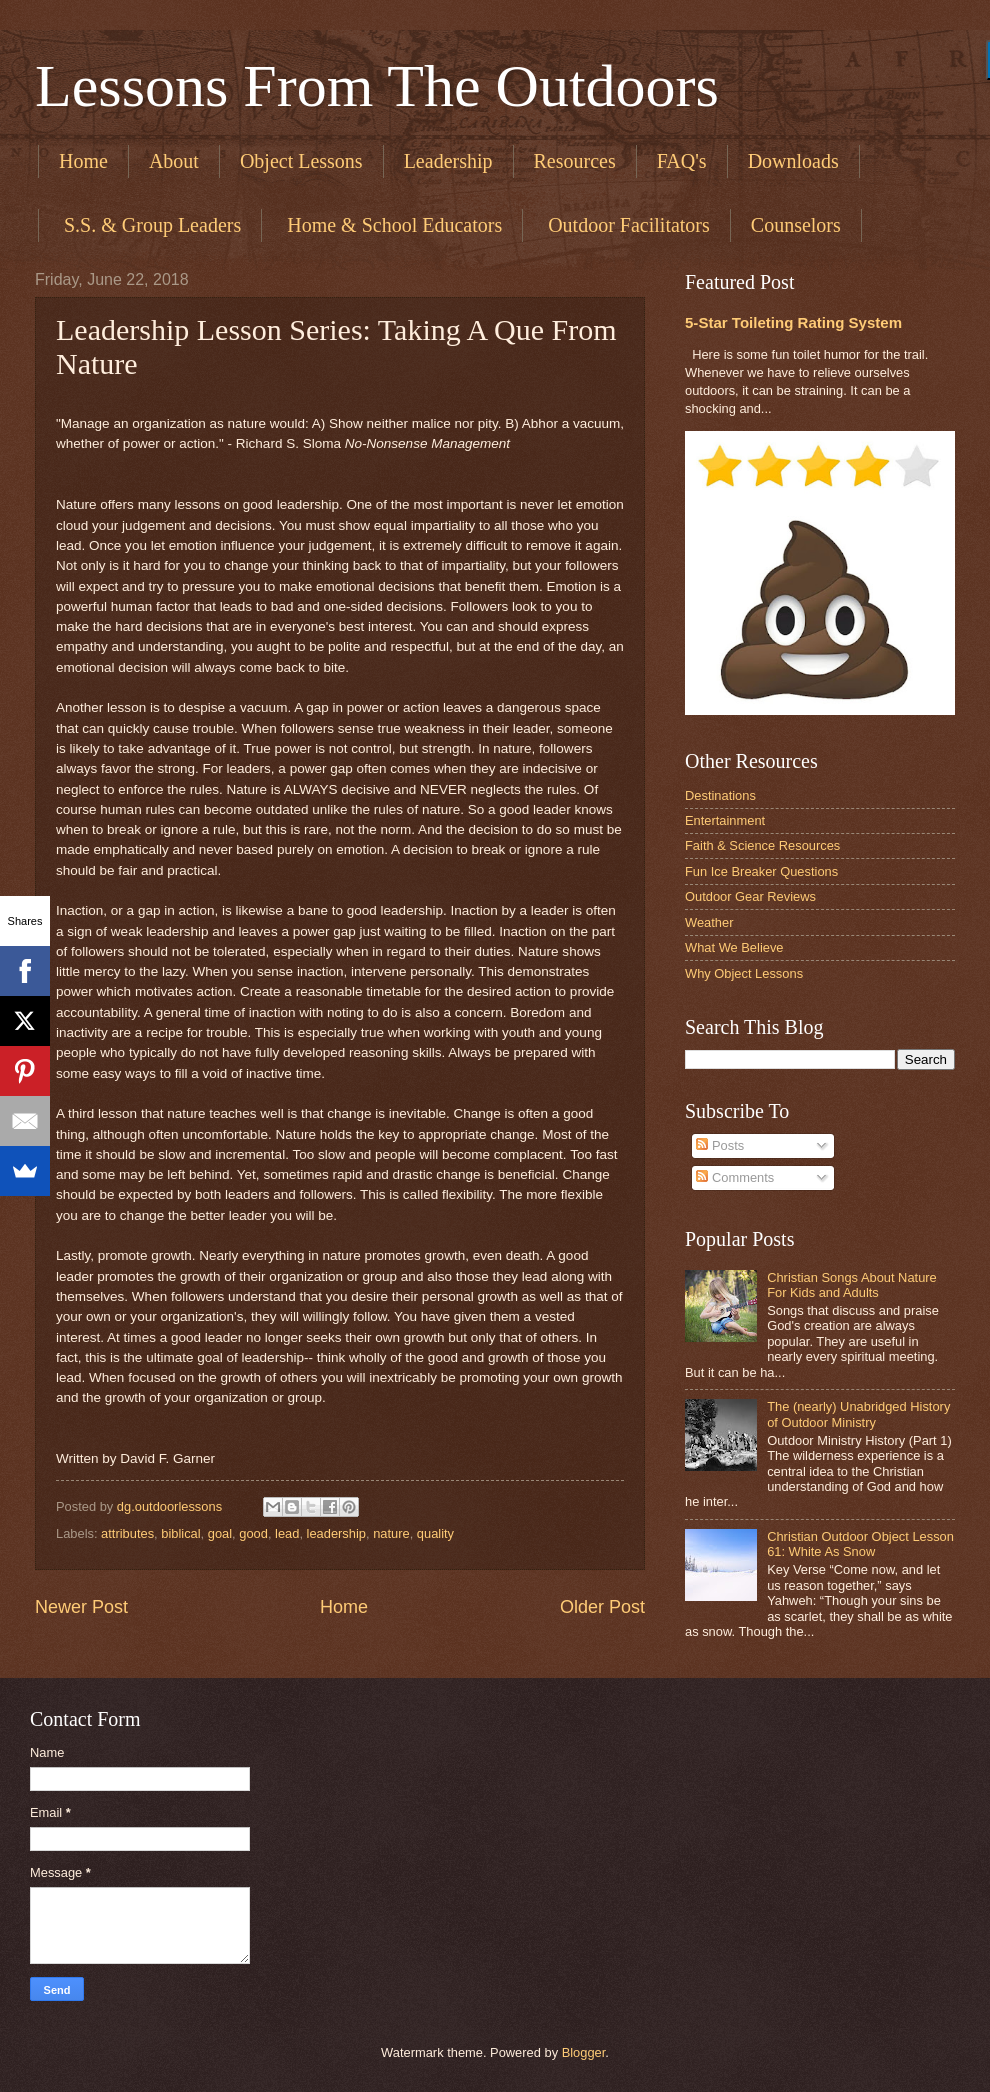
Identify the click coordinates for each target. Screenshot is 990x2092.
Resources (575, 161)
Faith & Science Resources (762, 845)
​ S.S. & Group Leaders (150, 225)
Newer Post (81, 1607)
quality (435, 1533)
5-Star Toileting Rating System (793, 322)
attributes (127, 1533)
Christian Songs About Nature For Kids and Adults (852, 1285)
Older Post (602, 1607)
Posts (720, 1145)
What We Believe (734, 947)
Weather (709, 922)
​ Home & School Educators (392, 225)
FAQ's (682, 161)
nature (391, 1533)
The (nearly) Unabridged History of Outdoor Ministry (858, 1414)
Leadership (448, 161)
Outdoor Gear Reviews (750, 896)
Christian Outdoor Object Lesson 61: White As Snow (860, 1544)
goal (220, 1533)
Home (83, 161)
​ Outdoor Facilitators (626, 225)
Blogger (584, 2052)
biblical (180, 1533)
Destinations (720, 795)
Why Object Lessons (744, 973)
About (174, 161)
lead (287, 1533)
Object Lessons (301, 161)
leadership (336, 1533)
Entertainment (725, 820)
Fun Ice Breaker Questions (761, 871)
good (253, 1533)
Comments (735, 1177)
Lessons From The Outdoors (377, 86)
